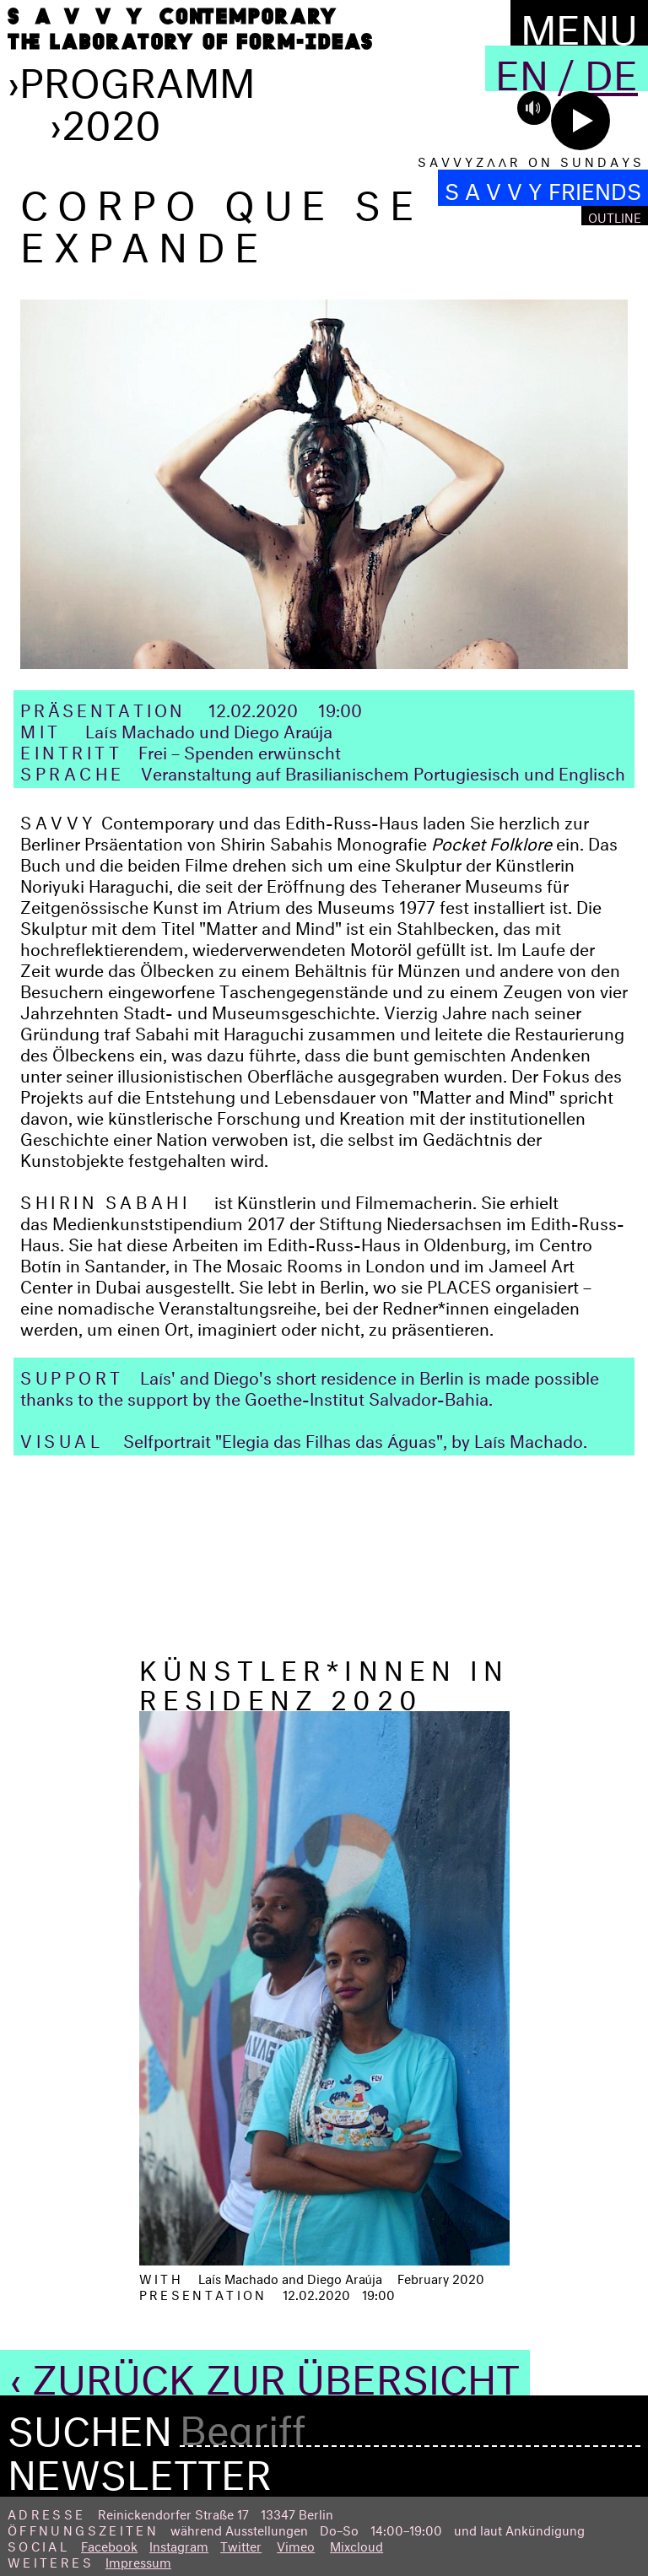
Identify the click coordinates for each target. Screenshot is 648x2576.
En (521, 68)
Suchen (90, 2425)
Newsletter (140, 2468)
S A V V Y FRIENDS (543, 187)
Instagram (178, 2544)
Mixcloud (356, 2544)
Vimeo (296, 2544)
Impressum (138, 2560)
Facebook (109, 2544)
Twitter (241, 2544)
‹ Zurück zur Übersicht (265, 2372)
